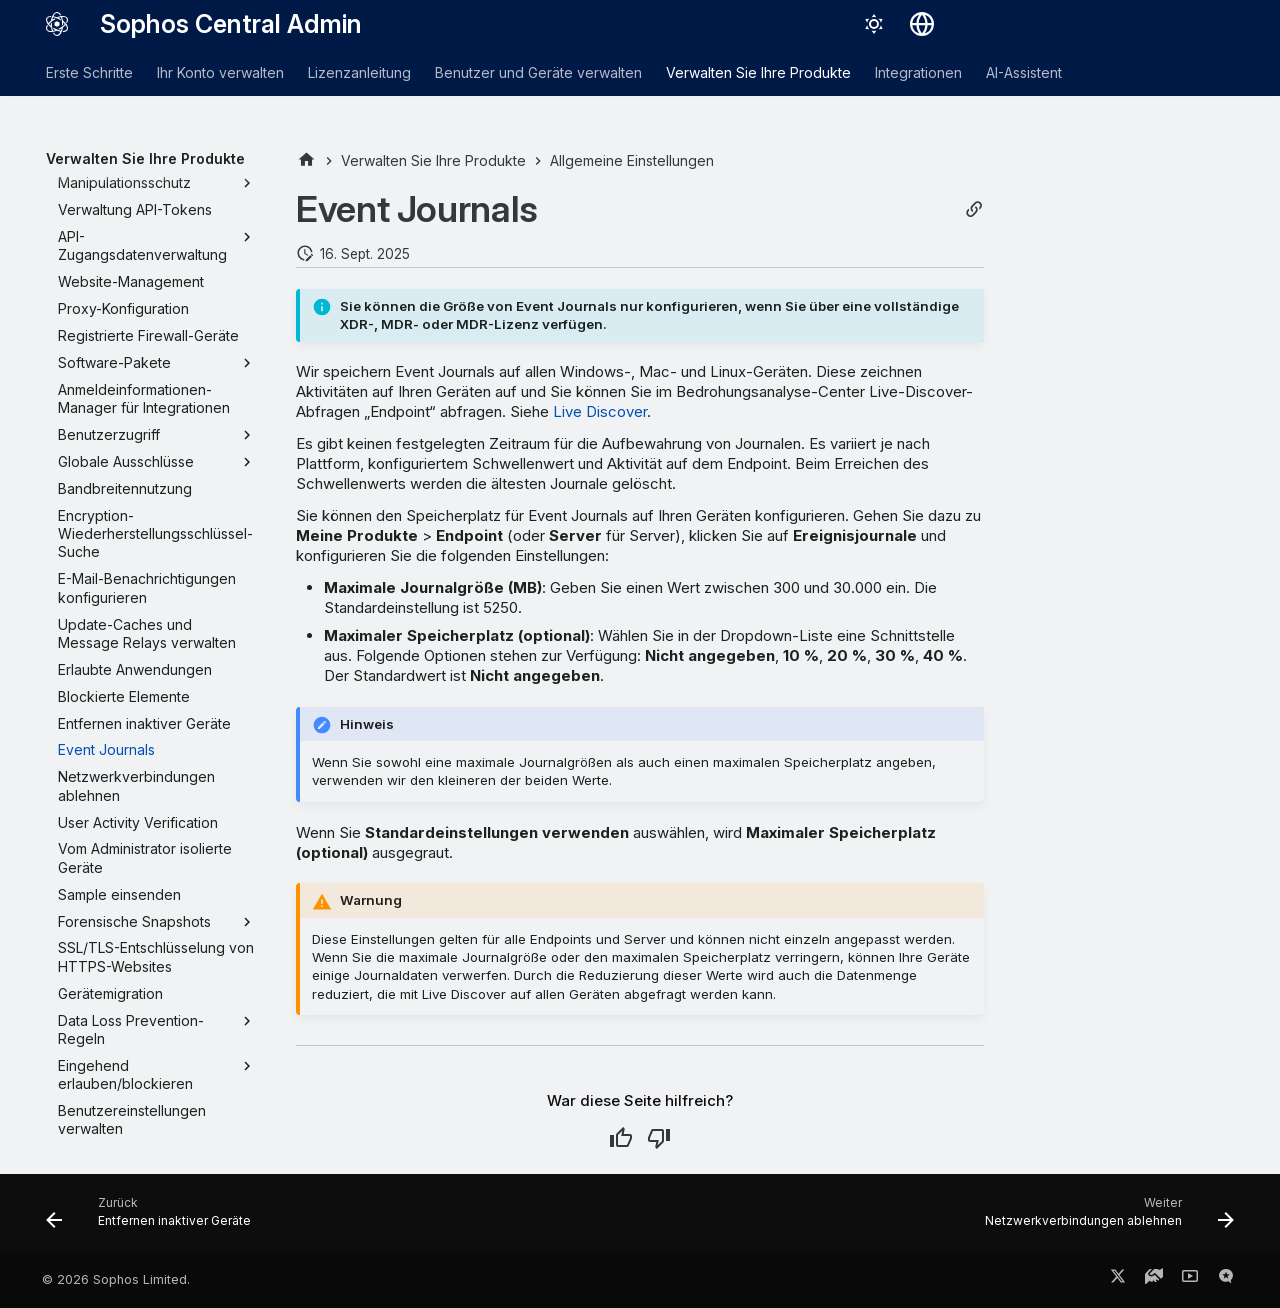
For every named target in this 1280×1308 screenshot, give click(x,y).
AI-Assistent (1024, 72)
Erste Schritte (89, 72)
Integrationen (918, 72)
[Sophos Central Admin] (57, 24)
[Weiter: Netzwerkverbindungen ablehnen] (1104, 1219)
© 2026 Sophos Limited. (116, 1279)
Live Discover (600, 411)
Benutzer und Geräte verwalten (538, 72)
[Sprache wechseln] (922, 24)
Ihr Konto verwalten (220, 72)
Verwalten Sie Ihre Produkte (758, 72)
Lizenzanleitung (359, 72)
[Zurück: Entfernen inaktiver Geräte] (154, 1219)
